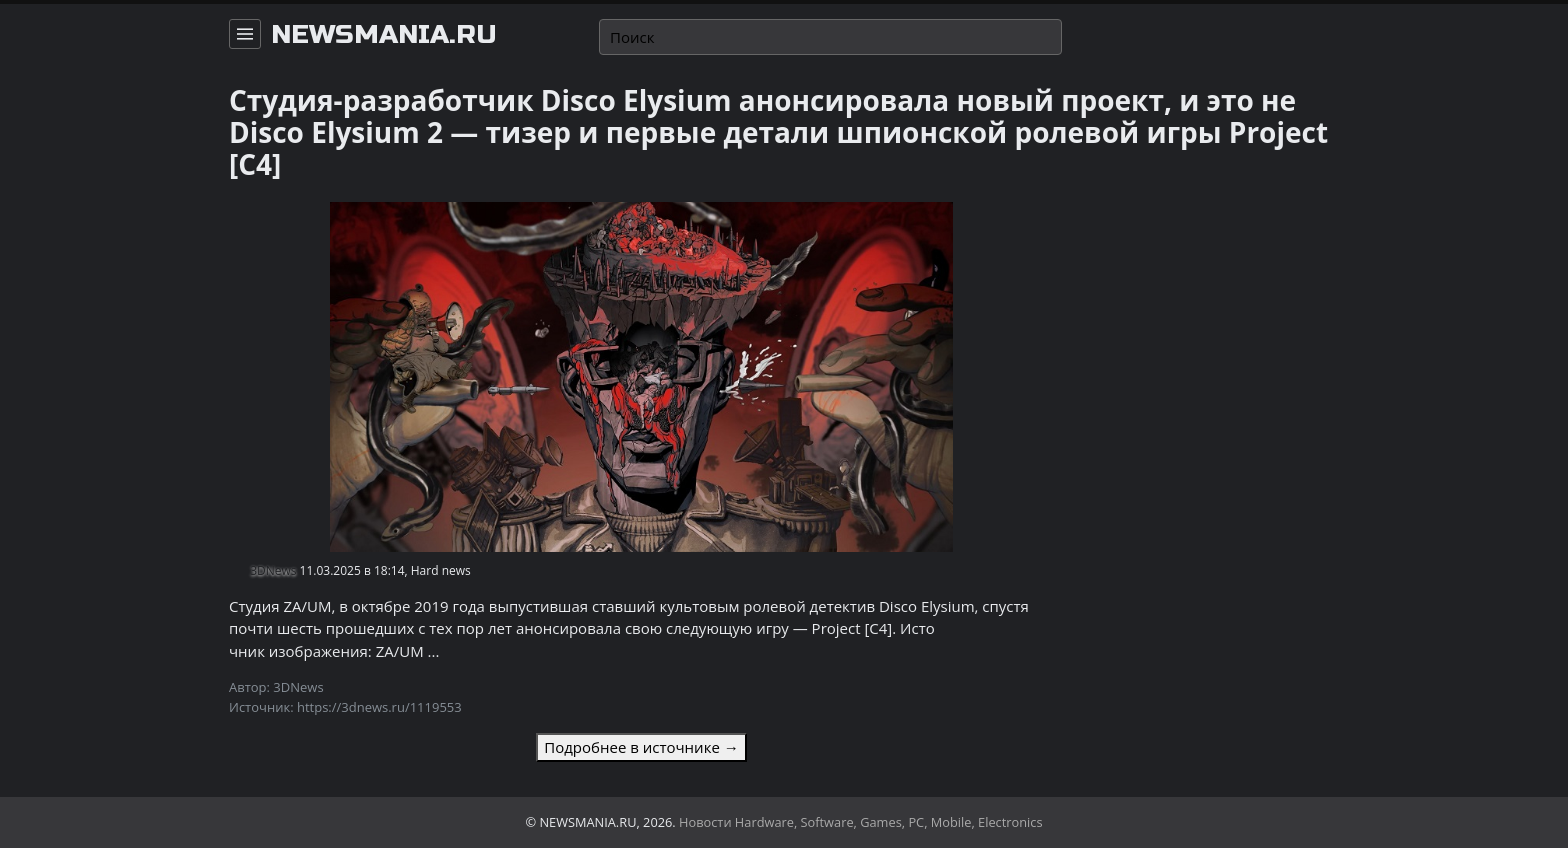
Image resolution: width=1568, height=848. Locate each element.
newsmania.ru (384, 35)
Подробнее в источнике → (641, 747)
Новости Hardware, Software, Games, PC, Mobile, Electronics (861, 822)
